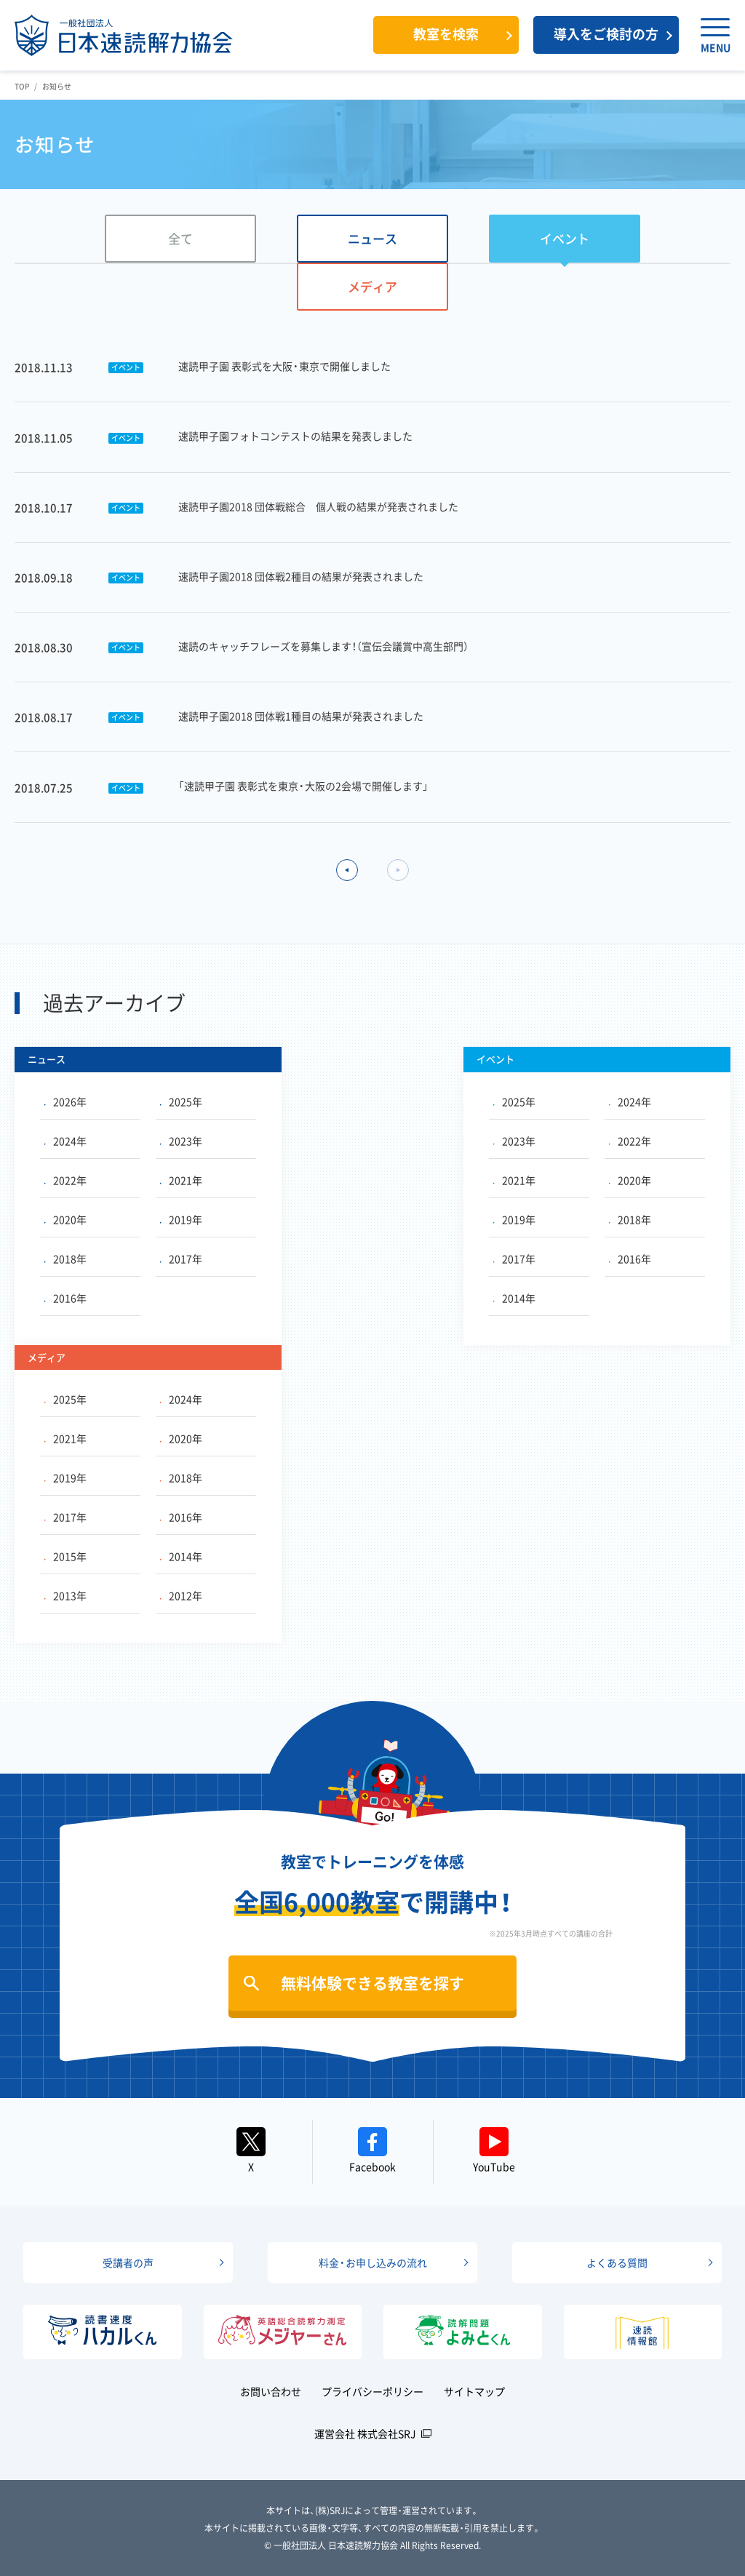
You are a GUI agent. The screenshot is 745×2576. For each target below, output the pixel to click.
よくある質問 (617, 2262)
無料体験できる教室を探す (372, 1982)
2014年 (514, 1298)
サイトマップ (474, 2391)
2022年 (65, 1180)
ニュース (372, 238)
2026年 (65, 1101)
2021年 (181, 1180)
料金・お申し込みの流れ (373, 2262)
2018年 (65, 1258)
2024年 (65, 1140)
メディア (372, 286)
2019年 (181, 1219)
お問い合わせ (270, 2391)
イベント (564, 238)
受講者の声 (128, 2262)
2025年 (181, 1101)
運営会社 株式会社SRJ (365, 2433)
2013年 (65, 1595)
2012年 (181, 1595)
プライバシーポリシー (372, 2391)
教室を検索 (446, 34)
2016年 (65, 1298)
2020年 (65, 1219)
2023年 (181, 1140)
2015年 (65, 1556)
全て (180, 238)
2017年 (181, 1258)
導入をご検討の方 (606, 34)
